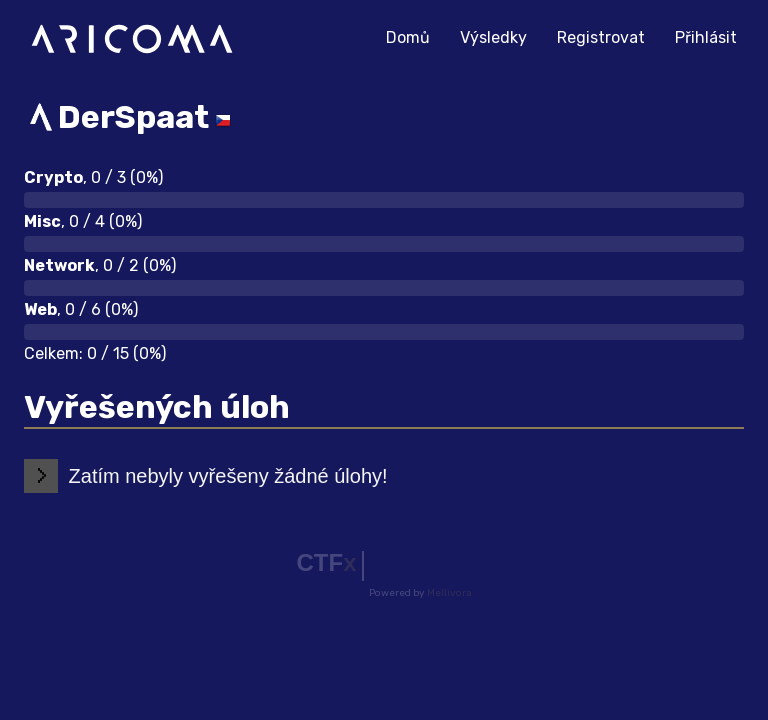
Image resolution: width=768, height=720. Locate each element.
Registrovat (601, 37)
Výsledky (493, 37)
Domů (415, 35)
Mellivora (449, 593)
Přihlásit (706, 37)
